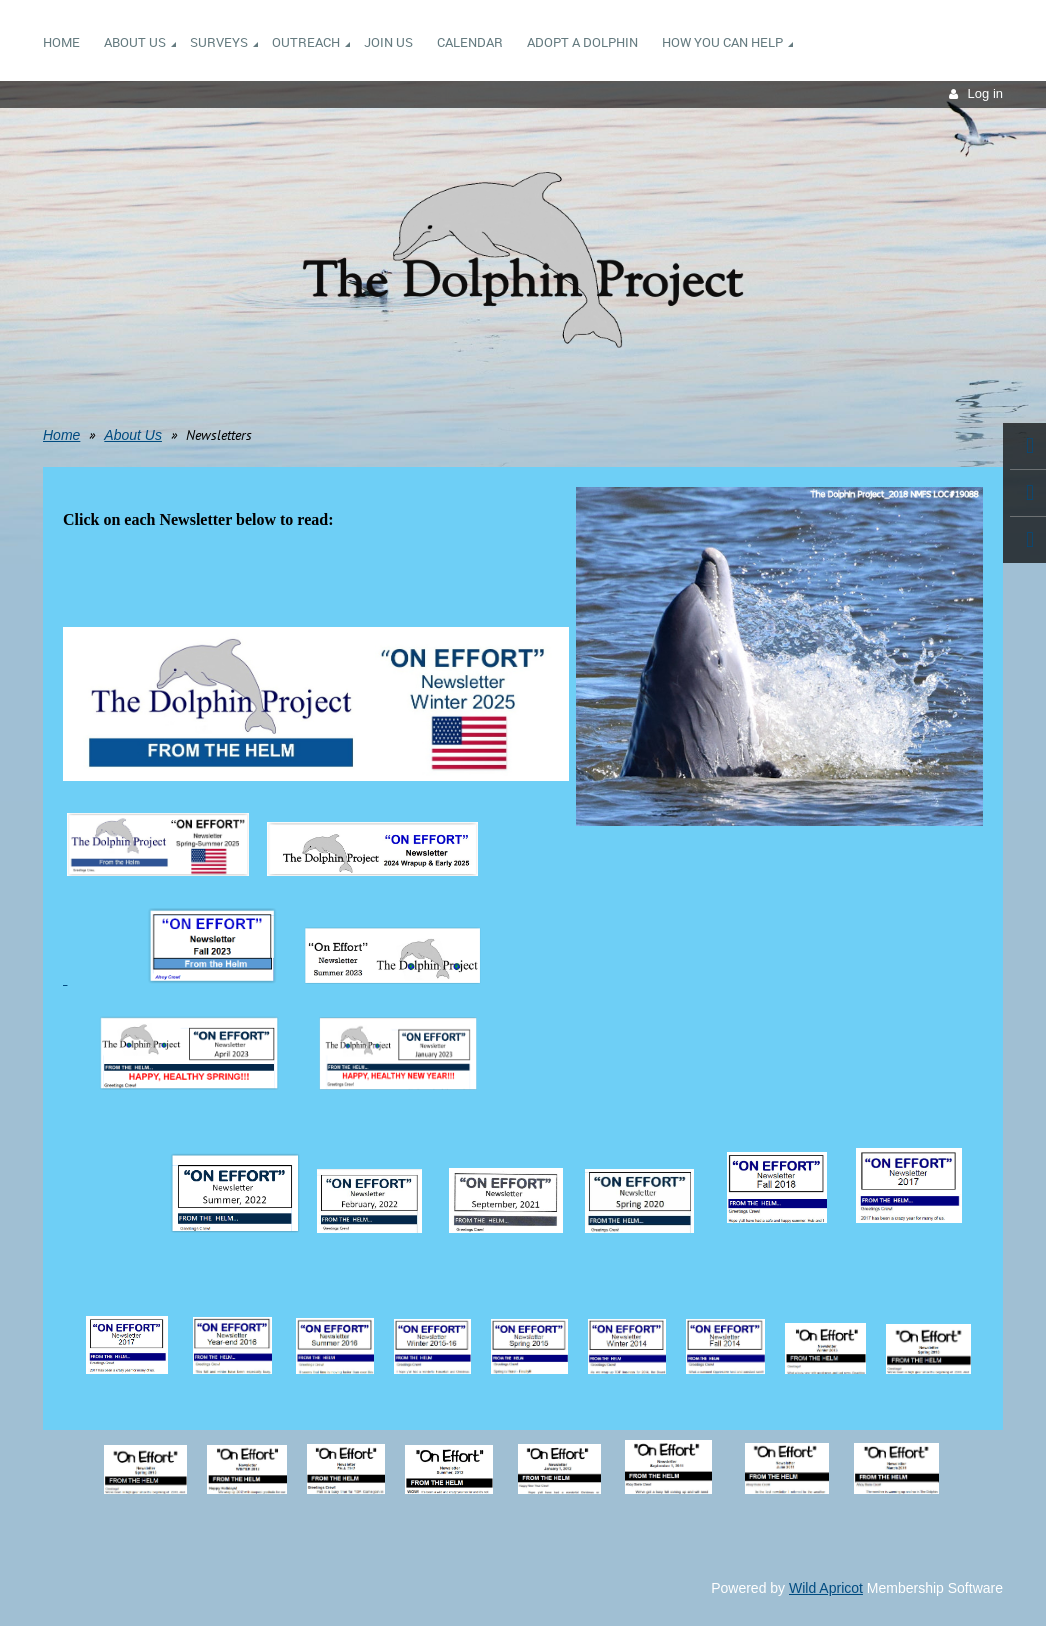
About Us (133, 435)
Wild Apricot (826, 1588)
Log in (985, 93)
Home (61, 435)
